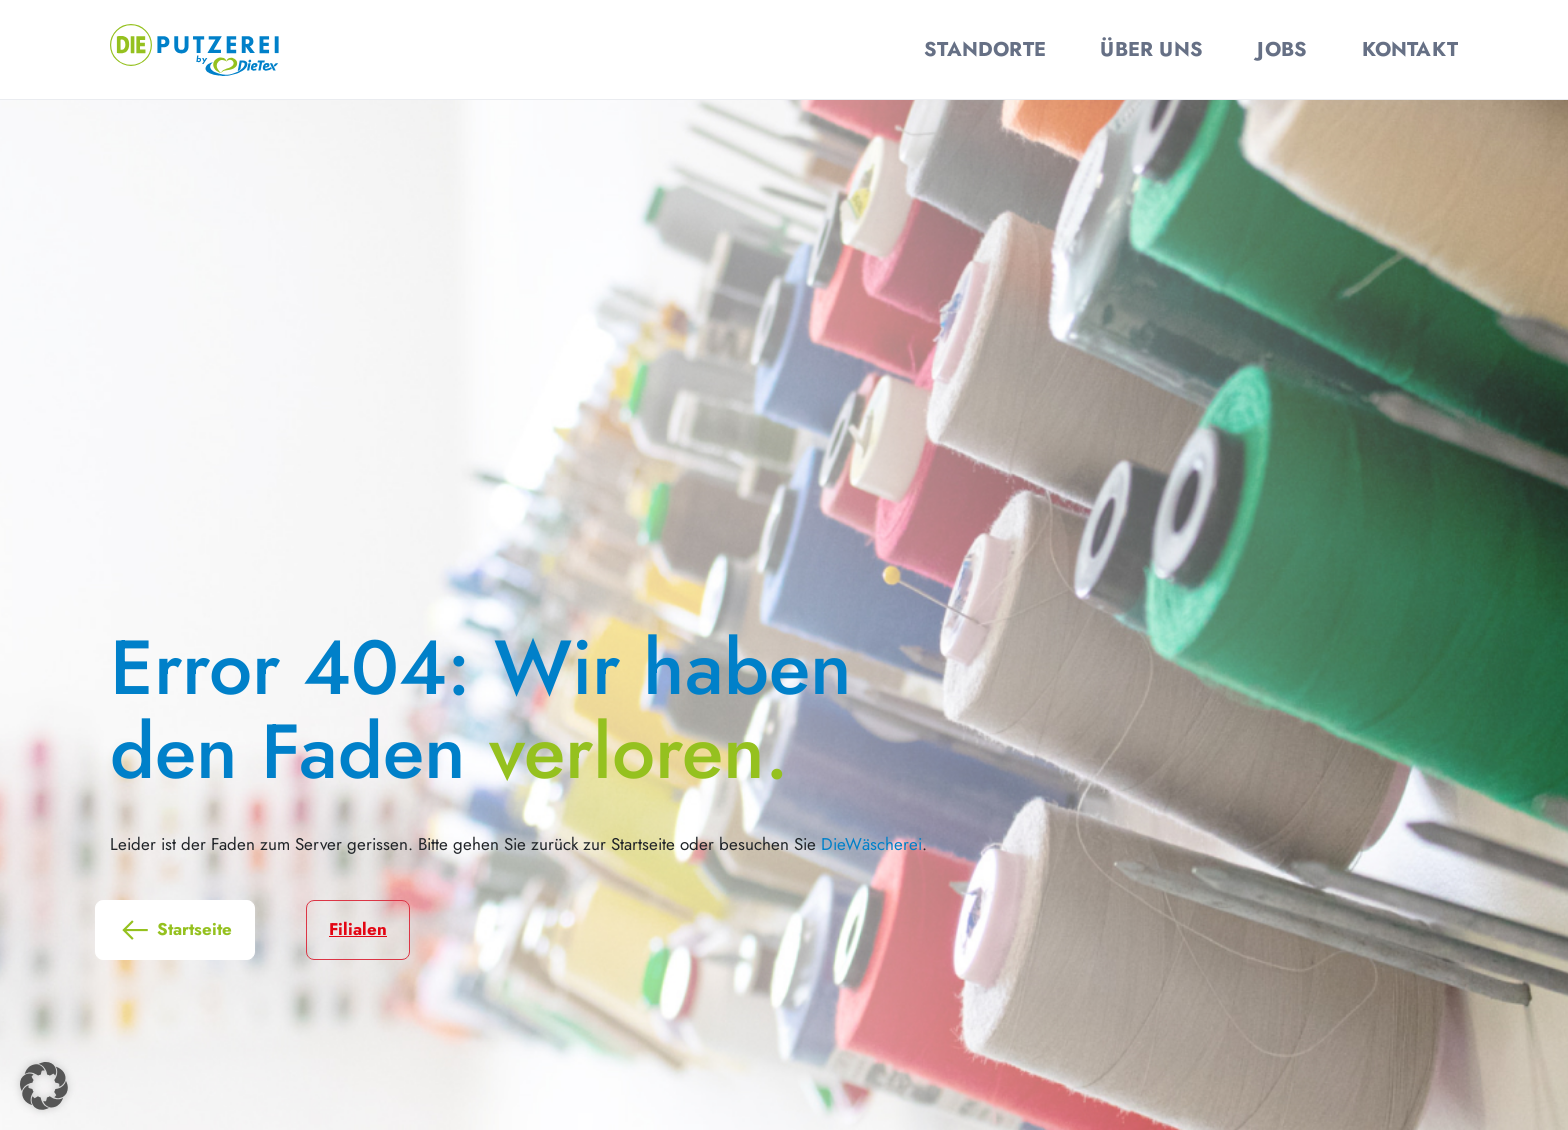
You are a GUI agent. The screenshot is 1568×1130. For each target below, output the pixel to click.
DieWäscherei (871, 844)
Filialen (358, 929)
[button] (44, 1086)
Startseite (175, 930)
